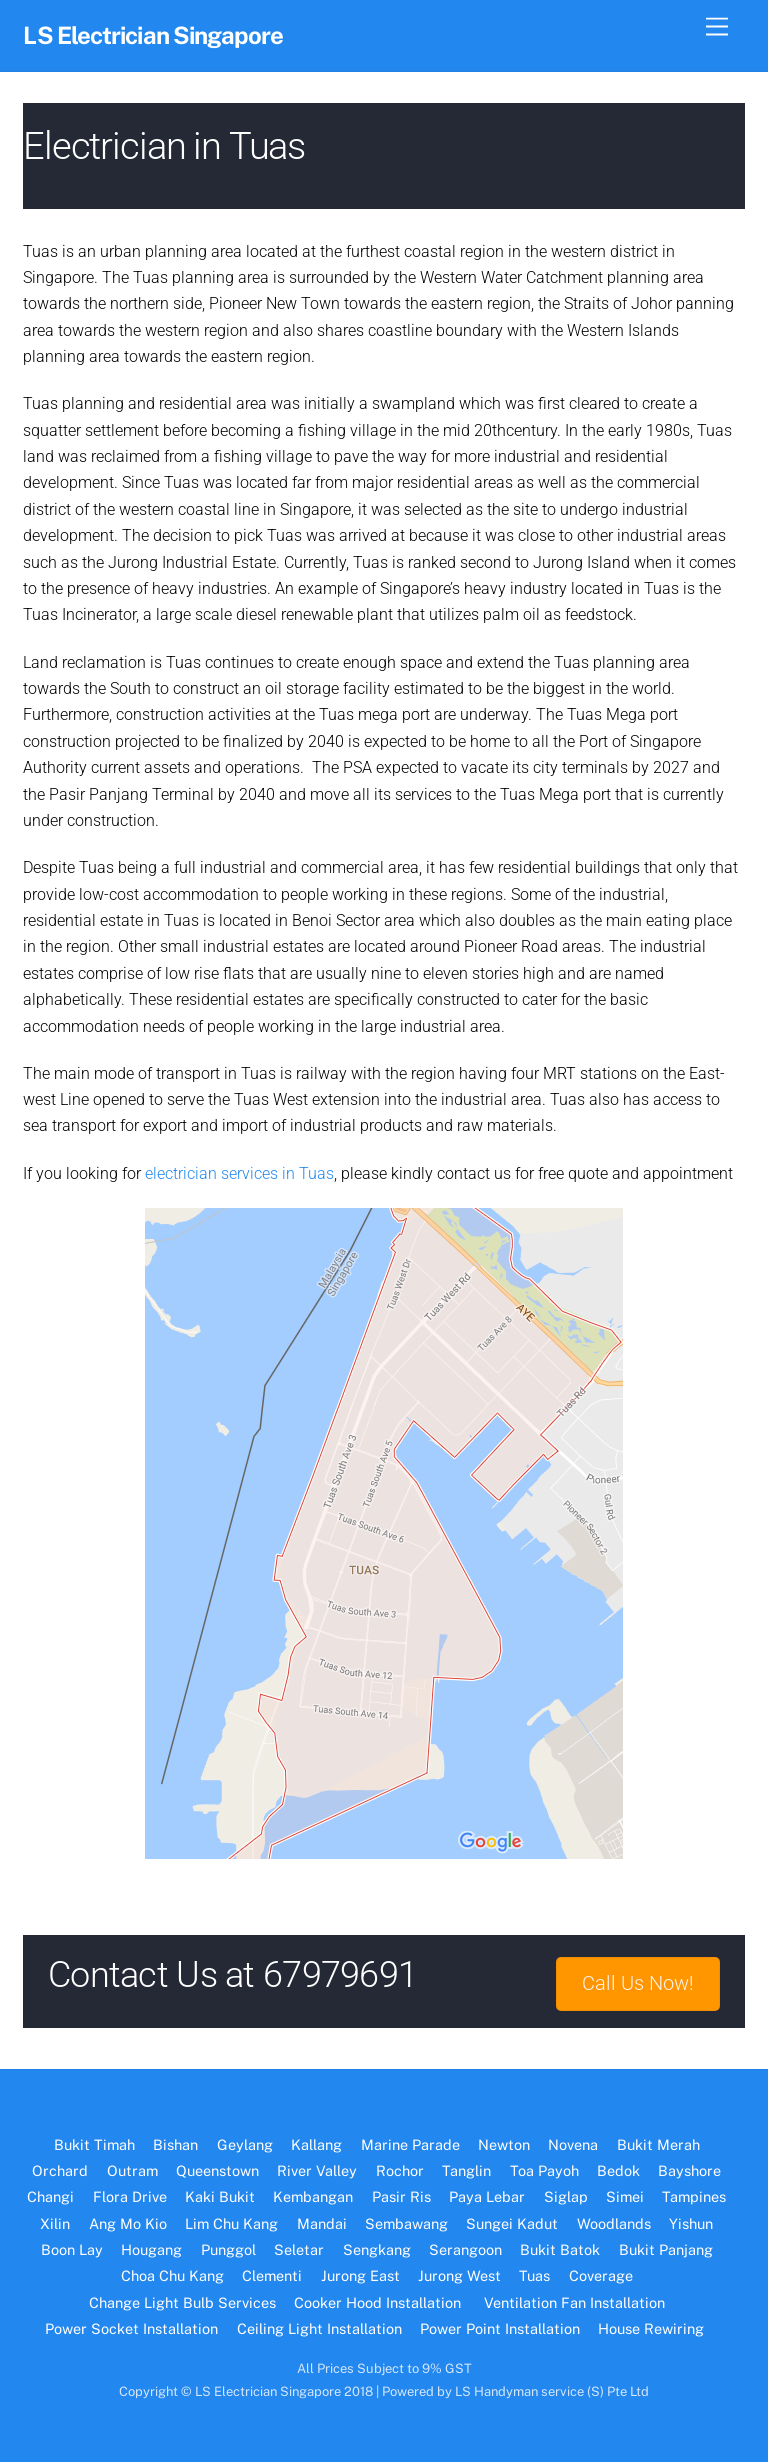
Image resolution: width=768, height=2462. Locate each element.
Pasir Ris (401, 2196)
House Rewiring (653, 2328)
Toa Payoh (544, 2170)
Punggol (228, 2249)
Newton (504, 2144)
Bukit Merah (658, 2144)
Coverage (601, 2275)
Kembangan (313, 2196)
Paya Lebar (487, 2196)
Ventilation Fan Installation (574, 2302)
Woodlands (614, 2223)
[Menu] (717, 27)
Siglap (566, 2196)
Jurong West (459, 2275)
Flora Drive (130, 2196)
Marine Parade (410, 2144)
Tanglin (466, 2170)
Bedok (618, 2170)
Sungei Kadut (512, 2223)
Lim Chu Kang (231, 2223)
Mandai (322, 2223)
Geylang (245, 2144)
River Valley (317, 2170)
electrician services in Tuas (239, 1173)
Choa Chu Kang (172, 2275)
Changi (50, 2196)
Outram (132, 2170)
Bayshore (689, 2170)
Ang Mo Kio (128, 2223)
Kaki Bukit (220, 2196)
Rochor (400, 2170)
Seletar (299, 2249)
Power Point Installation (500, 2328)
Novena (573, 2144)
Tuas (534, 2275)
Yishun (691, 2223)
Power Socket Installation (131, 2328)
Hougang (151, 2249)
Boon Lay (72, 2249)
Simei (625, 2196)
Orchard (60, 2170)
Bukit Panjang (666, 2249)
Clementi (272, 2275)
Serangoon (465, 2249)
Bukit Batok (560, 2249)
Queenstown (217, 2170)
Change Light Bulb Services (182, 2302)
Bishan (175, 2144)
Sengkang (377, 2249)
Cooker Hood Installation (379, 2302)
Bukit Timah (94, 2144)
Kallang (316, 2144)
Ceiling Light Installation (319, 2328)
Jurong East (360, 2275)
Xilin (55, 2223)
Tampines (694, 2196)
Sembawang (406, 2223)
